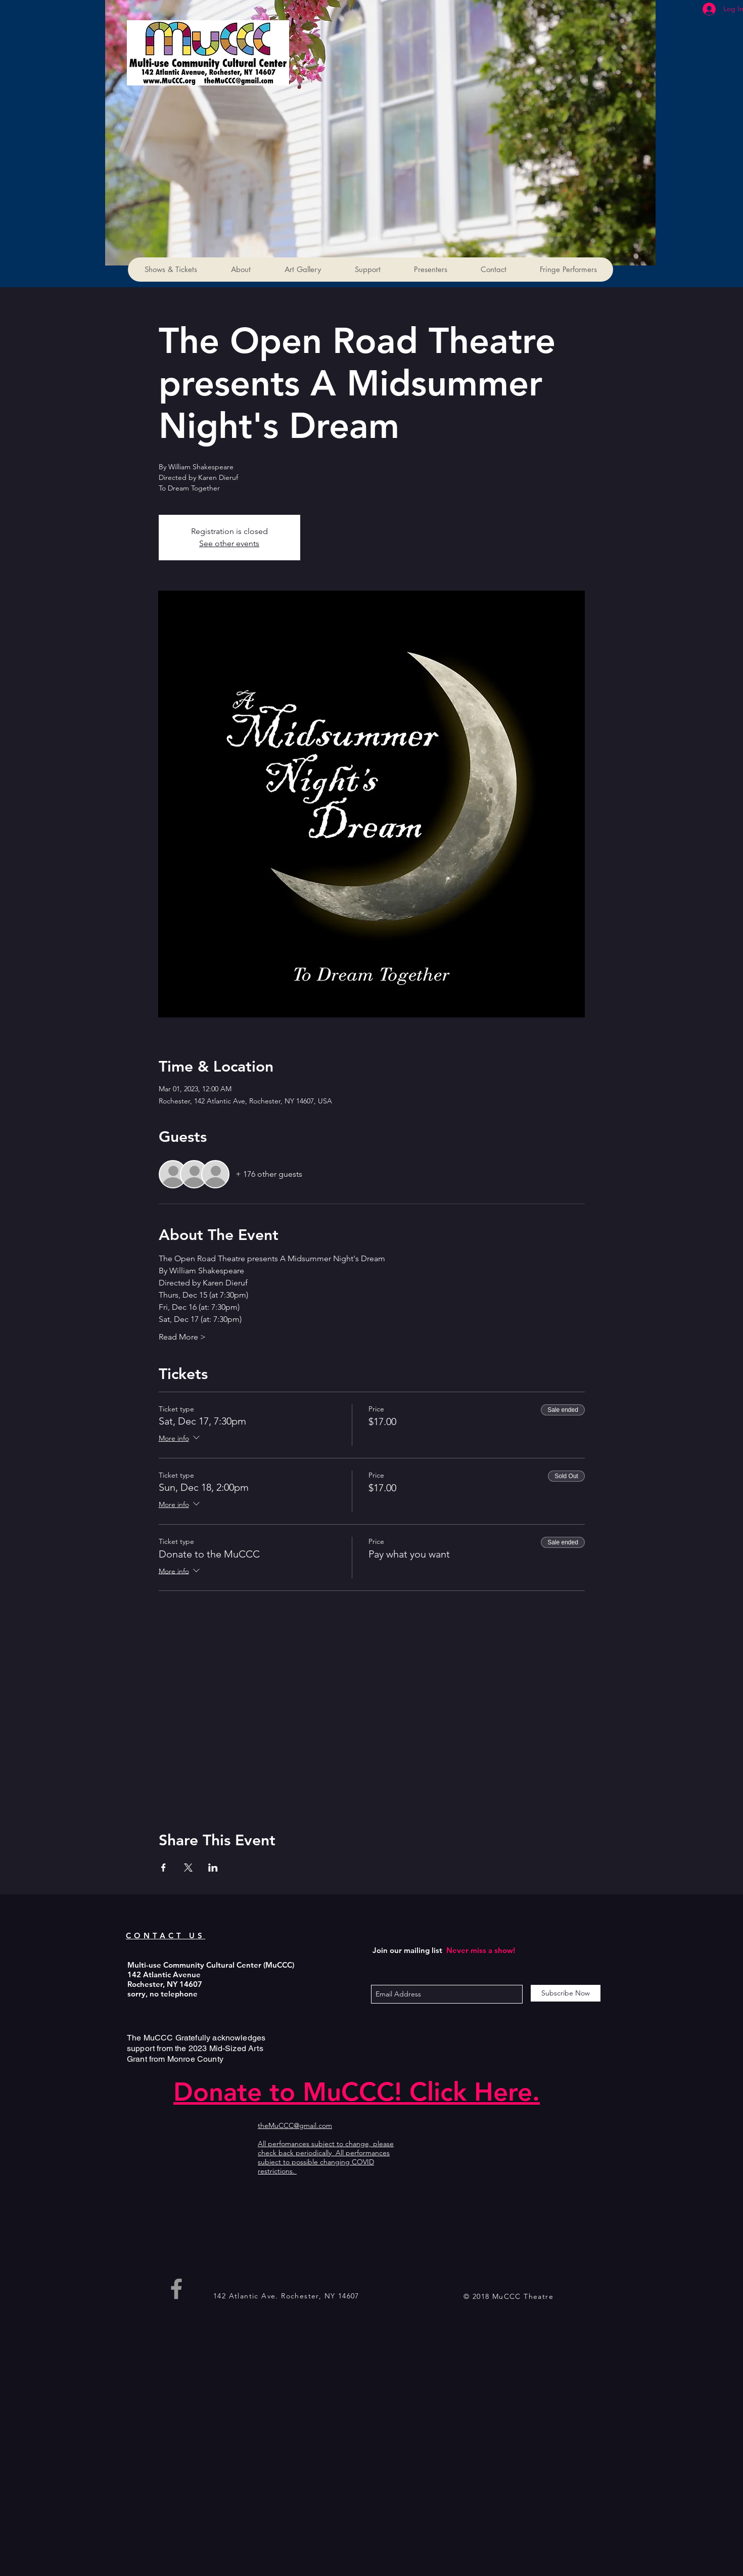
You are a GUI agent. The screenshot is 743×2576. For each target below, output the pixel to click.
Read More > (182, 1337)
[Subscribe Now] (565, 1993)
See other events (229, 543)
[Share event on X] (188, 1867)
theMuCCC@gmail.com (295, 2125)
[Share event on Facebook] (163, 1867)
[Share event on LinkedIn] (213, 1867)
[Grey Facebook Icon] (176, 2288)
